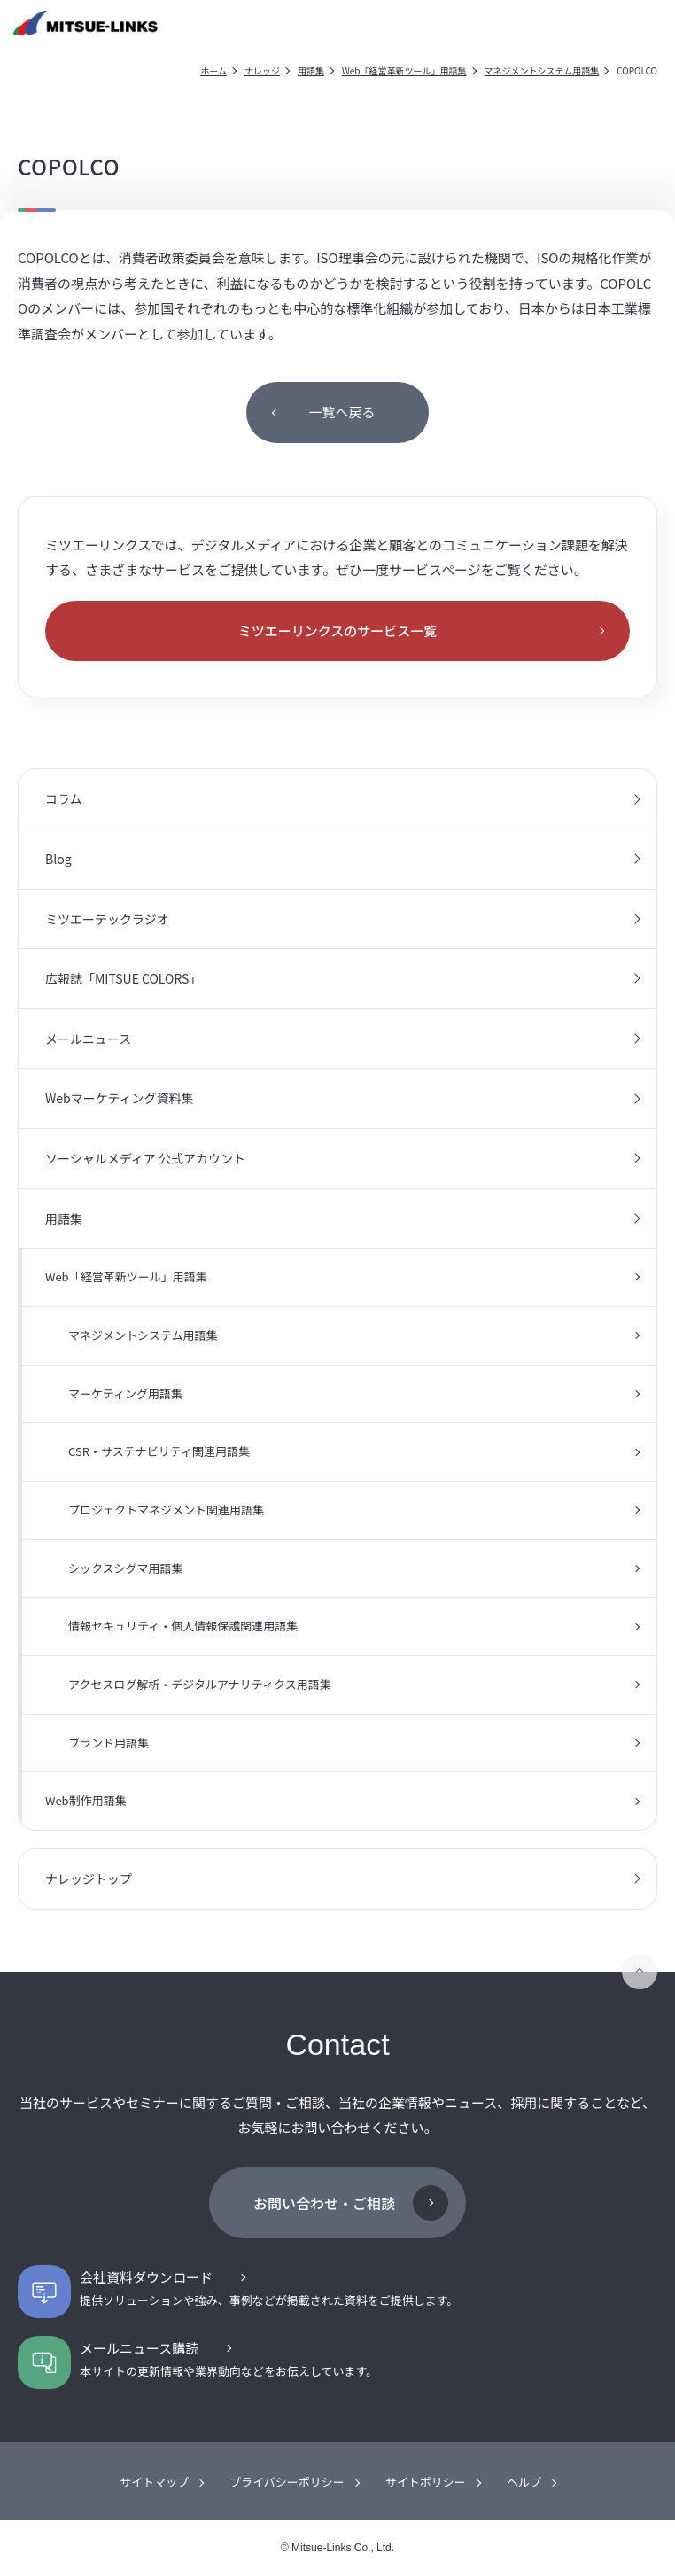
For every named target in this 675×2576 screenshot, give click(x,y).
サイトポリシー (425, 2481)
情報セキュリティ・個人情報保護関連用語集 (183, 1625)
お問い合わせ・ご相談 (324, 2203)
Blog (58, 859)
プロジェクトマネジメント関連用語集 (166, 1509)
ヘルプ (524, 2481)
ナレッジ (262, 70)
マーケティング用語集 (125, 1393)
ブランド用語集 (108, 1742)
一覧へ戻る (341, 411)
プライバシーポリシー (287, 2481)
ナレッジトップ (88, 1878)
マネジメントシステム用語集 (542, 70)
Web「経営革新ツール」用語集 (404, 70)
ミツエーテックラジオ (107, 919)
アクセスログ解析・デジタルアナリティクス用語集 (199, 1684)
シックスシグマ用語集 (125, 1568)
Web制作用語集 (86, 1800)
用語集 (311, 70)
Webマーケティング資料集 (119, 1098)
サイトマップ (154, 2481)
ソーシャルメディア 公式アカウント (145, 1158)
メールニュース (88, 1038)
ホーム (213, 70)
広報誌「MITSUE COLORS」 (123, 978)
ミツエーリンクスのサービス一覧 (338, 630)
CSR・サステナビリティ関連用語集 (159, 1451)
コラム (63, 798)
